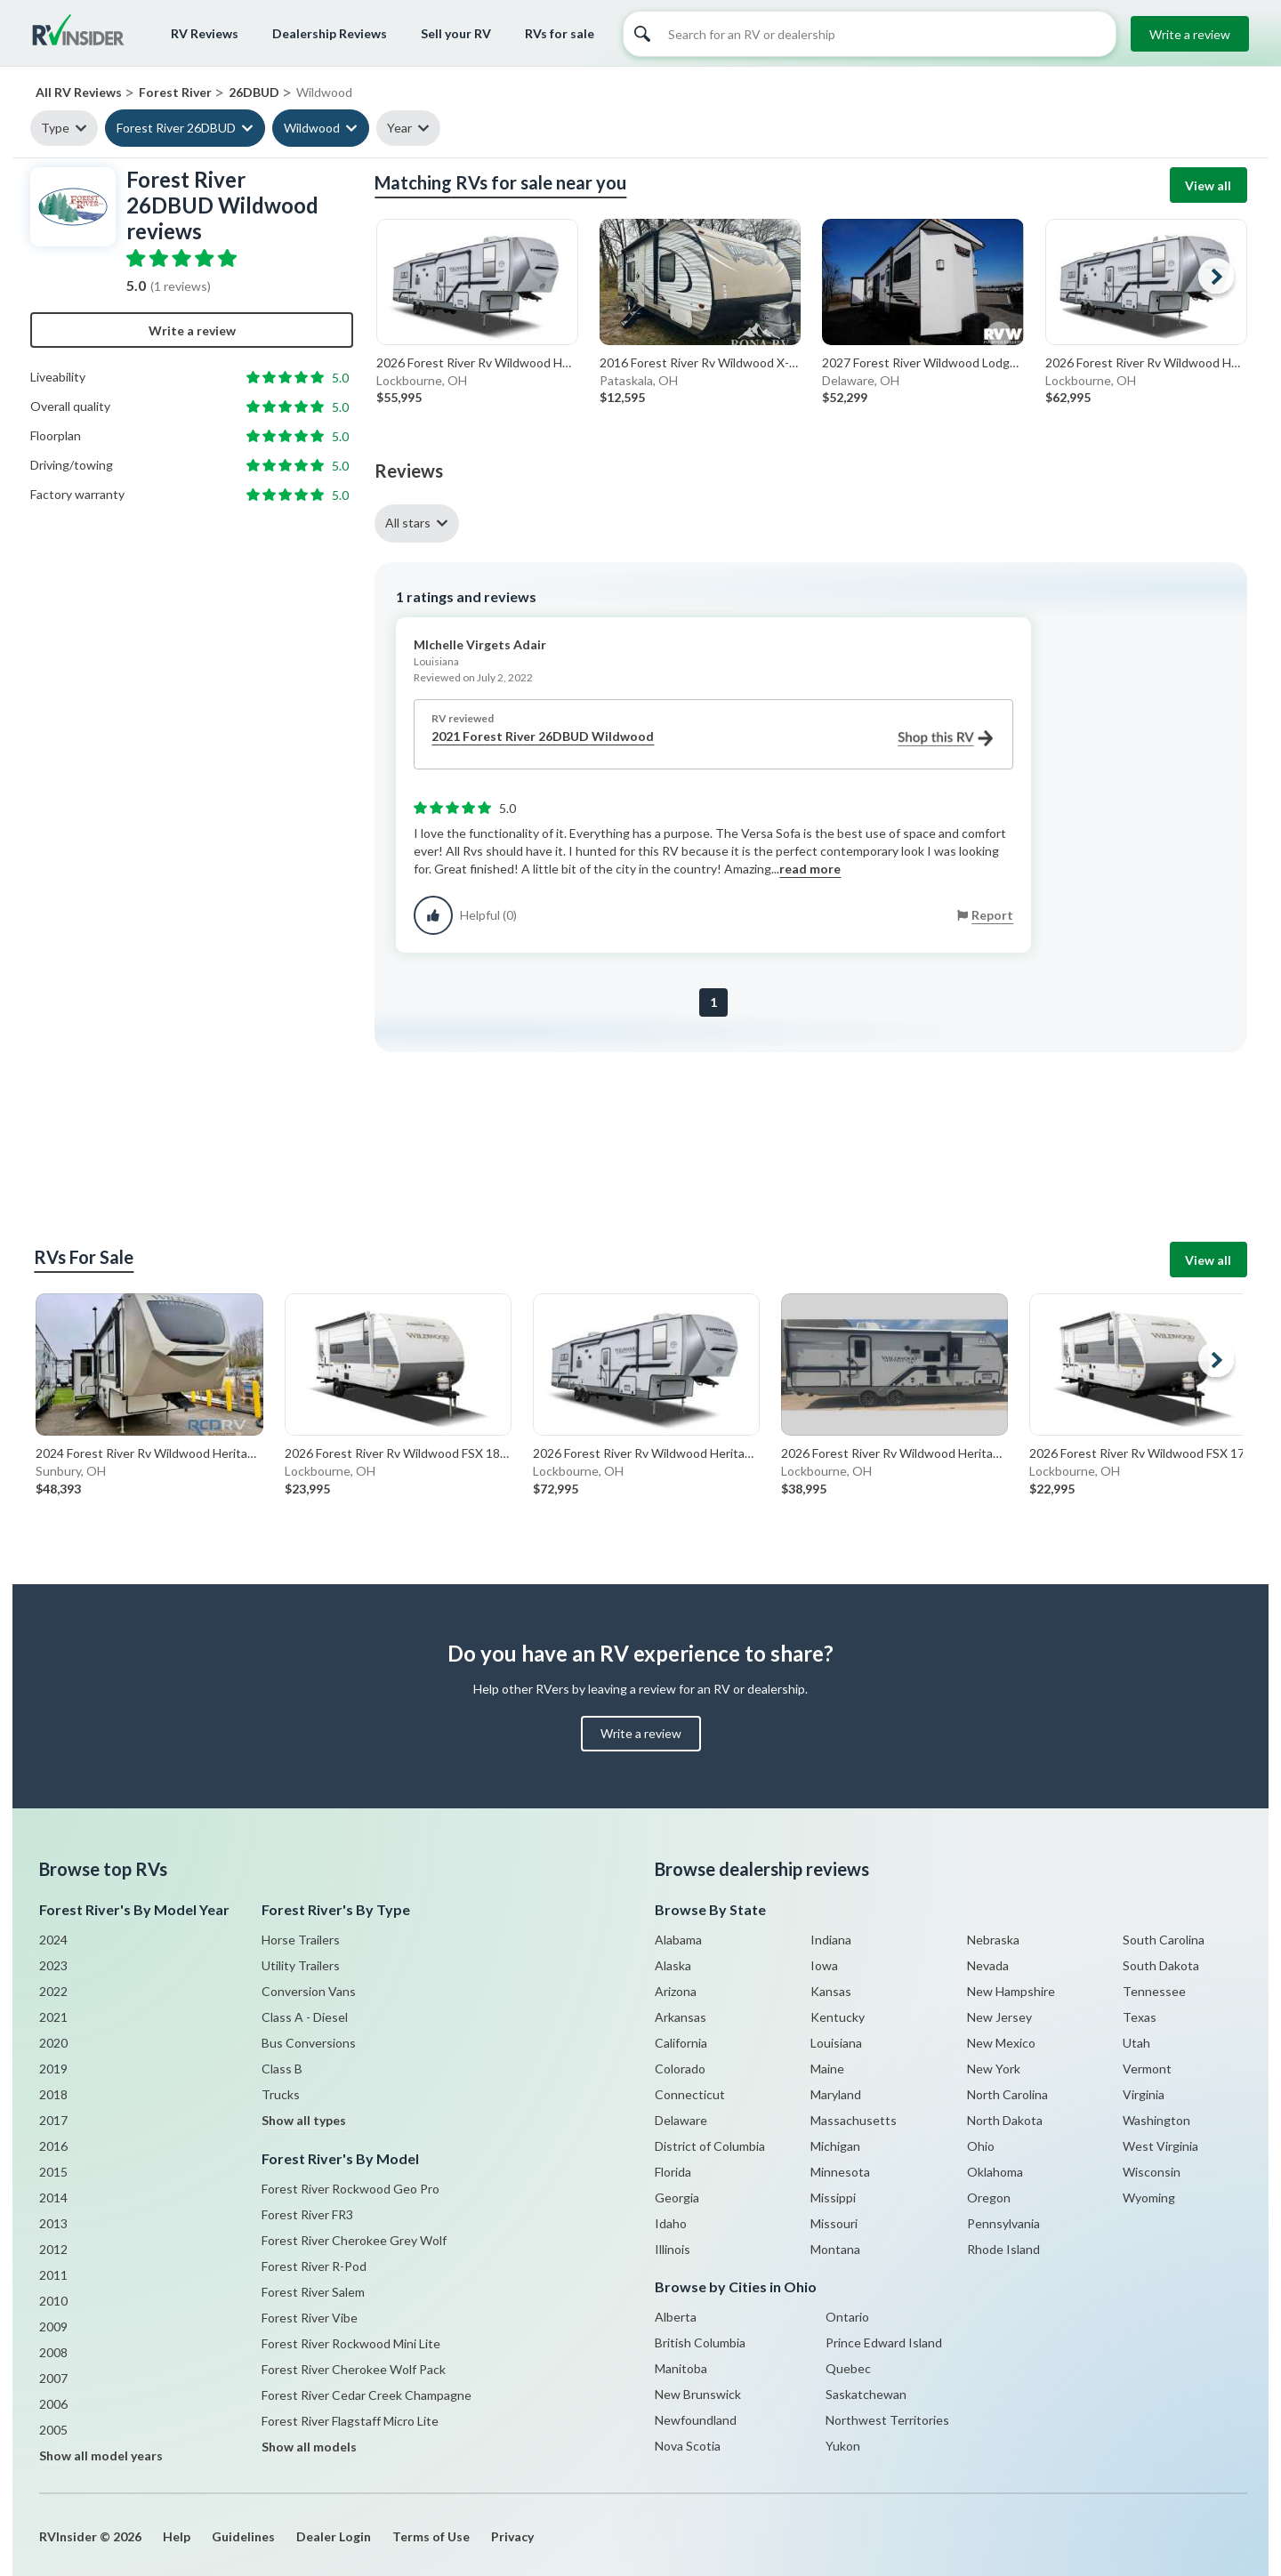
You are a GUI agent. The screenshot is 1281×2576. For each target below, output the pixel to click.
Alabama (678, 1939)
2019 (53, 2068)
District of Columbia (710, 2145)
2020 (53, 2042)
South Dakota (1161, 1965)
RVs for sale (559, 33)
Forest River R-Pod (314, 2266)
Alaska (673, 1965)
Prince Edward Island (884, 2342)
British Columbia (700, 2342)
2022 (53, 1991)
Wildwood (312, 127)
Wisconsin (1151, 2171)
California (681, 2042)
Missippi (833, 2197)
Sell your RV (456, 33)
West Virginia (1160, 2145)
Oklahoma (995, 2171)
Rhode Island (1003, 2249)
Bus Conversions (309, 2042)
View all (1208, 185)
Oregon (989, 2197)
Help (176, 2536)
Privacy (512, 2536)
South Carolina (1163, 1939)
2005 (53, 2429)
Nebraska (993, 1939)
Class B (282, 2068)
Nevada (988, 1965)
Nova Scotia (688, 2445)
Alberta (676, 2316)
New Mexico (1001, 2042)
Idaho (671, 2223)
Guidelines (243, 2536)
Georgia (677, 2197)
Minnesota (840, 2171)
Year (399, 127)
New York (993, 2068)
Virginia (1143, 2094)
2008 (53, 2352)
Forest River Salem (313, 2291)
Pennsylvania (1003, 2223)
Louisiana (836, 2042)
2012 (53, 2249)
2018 (53, 2094)
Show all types (304, 2120)
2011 (53, 2274)
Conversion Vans (309, 1991)
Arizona (676, 1991)
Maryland (835, 2094)
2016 (53, 2145)
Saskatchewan (866, 2394)
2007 (53, 2378)
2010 (53, 2300)
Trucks (281, 2094)
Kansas (830, 1991)
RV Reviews (204, 33)
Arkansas (680, 2017)
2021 (53, 2017)
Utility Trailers (301, 1965)
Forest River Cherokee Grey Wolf (354, 2240)
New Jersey (999, 2017)
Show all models (309, 2446)
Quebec (848, 2368)
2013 (53, 2223)
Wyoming (1149, 2197)
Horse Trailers (301, 1939)
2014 (53, 2197)
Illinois (672, 2249)
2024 (53, 1939)
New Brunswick (698, 2394)
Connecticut (690, 2094)
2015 (53, 2171)
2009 (53, 2326)
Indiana (830, 1939)
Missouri (834, 2223)
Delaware (681, 2120)
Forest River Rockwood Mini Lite (351, 2343)
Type (55, 127)
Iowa (824, 1965)
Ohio (981, 2145)
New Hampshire (1011, 1991)
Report (992, 914)
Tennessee (1154, 1991)
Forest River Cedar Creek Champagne (366, 2395)
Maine (827, 2068)
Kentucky (837, 2017)
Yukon (843, 2445)
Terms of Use (431, 2536)
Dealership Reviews (329, 33)
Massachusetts (853, 2120)
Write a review (1189, 34)
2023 (53, 1965)
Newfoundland (696, 2419)
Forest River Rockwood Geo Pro (350, 2188)
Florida (673, 2171)
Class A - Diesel (305, 2017)
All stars (408, 522)
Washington (1156, 2120)
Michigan (835, 2145)
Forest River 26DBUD (176, 127)
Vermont (1147, 2068)
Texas (1139, 2017)
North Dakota (1005, 2120)
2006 (53, 2403)
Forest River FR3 (307, 2214)
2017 (53, 2120)
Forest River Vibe (310, 2317)
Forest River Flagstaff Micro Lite (350, 2420)
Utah (1136, 2042)
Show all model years (101, 2455)
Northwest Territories (887, 2419)
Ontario (847, 2316)
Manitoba (681, 2368)
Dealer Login (333, 2536)
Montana (835, 2249)
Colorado (680, 2068)
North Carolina (1007, 2094)
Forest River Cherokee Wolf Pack (354, 2369)
